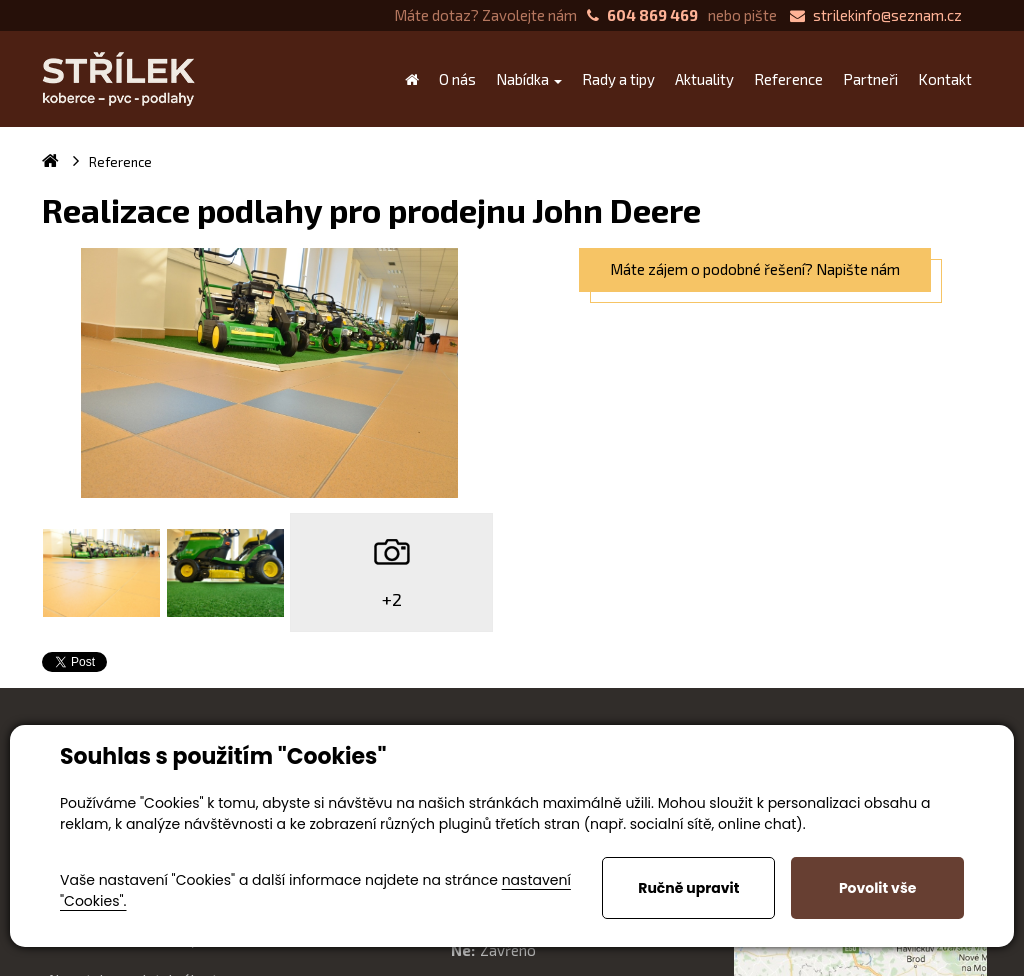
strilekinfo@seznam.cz (876, 15)
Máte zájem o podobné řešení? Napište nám (755, 269)
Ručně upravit (688, 888)
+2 (392, 599)
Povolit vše (877, 888)
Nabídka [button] (529, 79)
